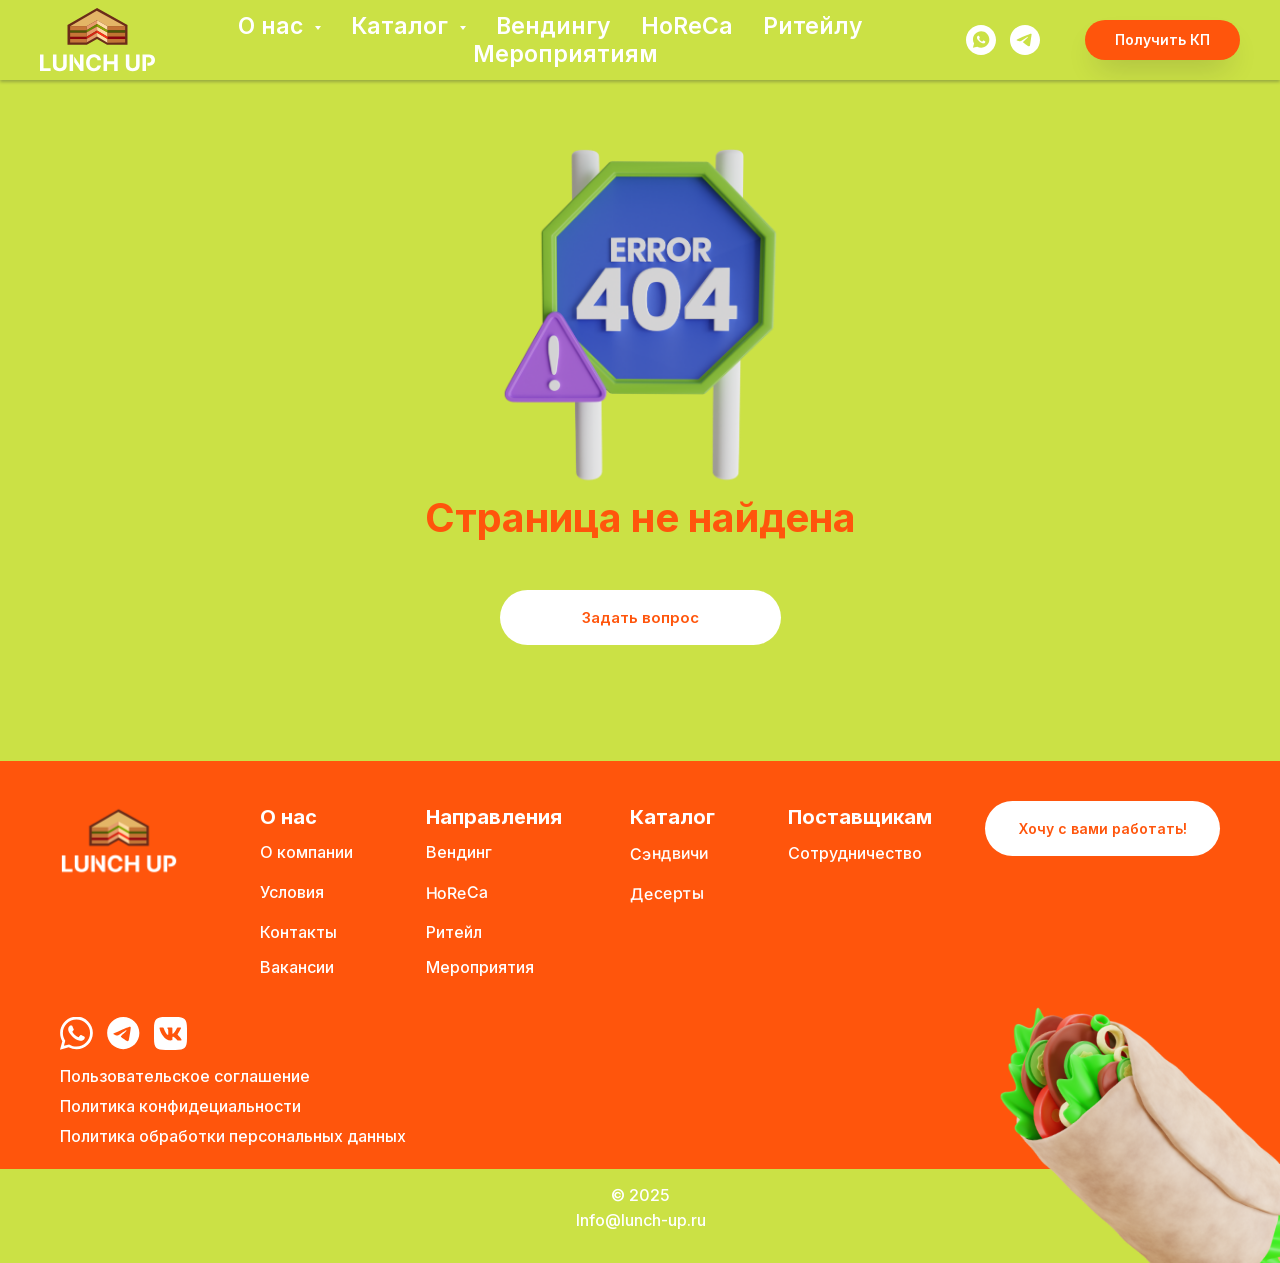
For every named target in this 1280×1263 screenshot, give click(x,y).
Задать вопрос (640, 617)
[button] (1162, 40)
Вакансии (297, 967)
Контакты (298, 932)
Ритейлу (813, 26)
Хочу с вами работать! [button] (1103, 828)
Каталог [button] (402, 26)
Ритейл (454, 932)
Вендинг (459, 852)
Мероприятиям (565, 54)
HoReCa (687, 26)
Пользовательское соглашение (185, 1076)
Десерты (667, 892)
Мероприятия (480, 967)
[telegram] (1025, 40)
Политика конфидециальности (180, 1106)
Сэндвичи (669, 852)
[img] (76, 1033)
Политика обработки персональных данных (233, 1136)
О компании (306, 852)
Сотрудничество (855, 853)
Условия (292, 892)
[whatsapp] (981, 40)
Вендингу (553, 26)
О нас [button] (273, 26)
